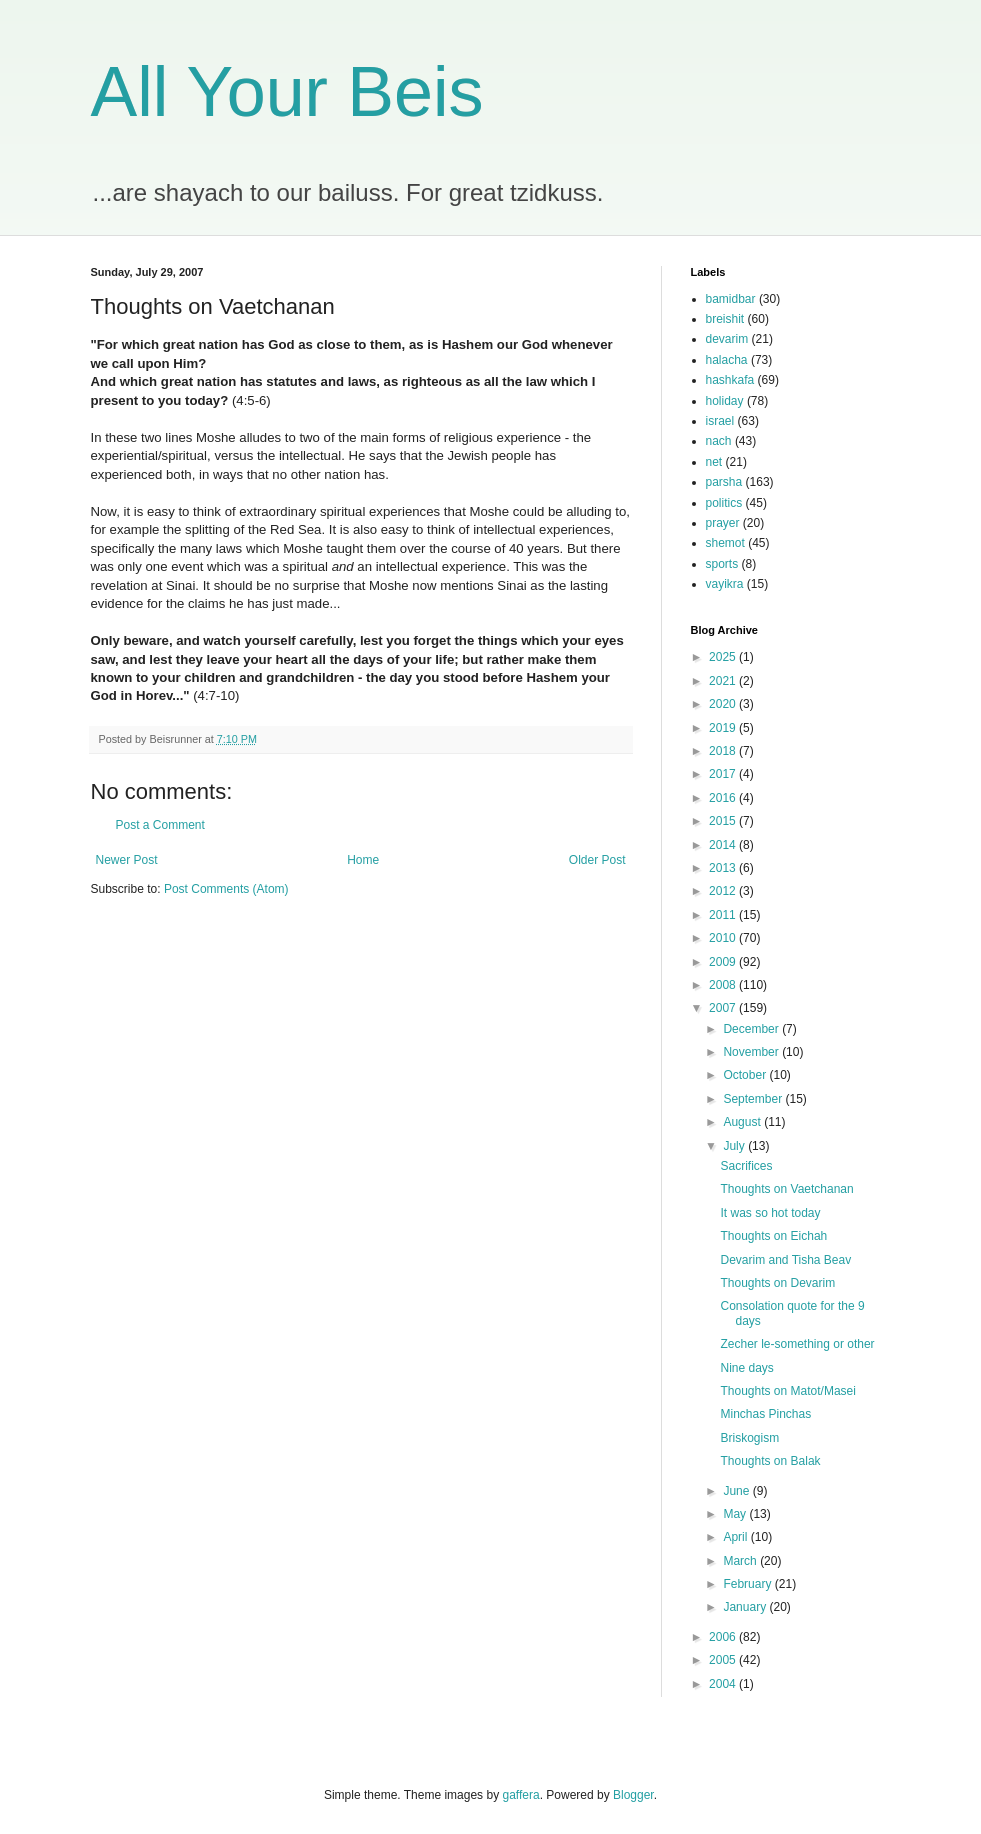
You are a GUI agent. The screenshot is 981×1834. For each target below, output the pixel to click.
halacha (727, 360)
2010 (724, 938)
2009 (724, 962)
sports (722, 564)
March (741, 1561)
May (736, 1514)
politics (724, 503)
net (714, 462)
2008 (724, 985)
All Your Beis (287, 92)
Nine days (746, 1368)
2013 (724, 868)
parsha (724, 482)
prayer (723, 523)
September (754, 1099)
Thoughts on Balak (770, 1461)
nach (719, 441)
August (743, 1122)
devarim (727, 339)
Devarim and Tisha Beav (785, 1260)
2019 (724, 728)
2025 (724, 657)
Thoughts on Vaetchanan (786, 1189)
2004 (724, 1684)
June (737, 1491)
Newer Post (127, 860)
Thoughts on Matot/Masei (787, 1391)
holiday (725, 401)
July (735, 1146)
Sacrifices (746, 1166)
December (752, 1029)
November (752, 1052)
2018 (724, 751)
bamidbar (731, 299)
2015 (724, 821)
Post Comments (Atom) (226, 889)
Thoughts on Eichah (773, 1236)
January (746, 1607)
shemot (725, 543)
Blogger (633, 1795)
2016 (724, 798)
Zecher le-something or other (797, 1344)
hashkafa (730, 380)
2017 (724, 774)
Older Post (597, 860)
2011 (724, 915)
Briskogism (749, 1438)
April (736, 1537)
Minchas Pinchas (765, 1414)
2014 (724, 845)
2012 (724, 891)
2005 (724, 1660)
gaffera (520, 1795)
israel (720, 421)
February (748, 1584)
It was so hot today (770, 1213)
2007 (724, 1008)
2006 (724, 1637)
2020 (724, 704)
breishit (725, 319)
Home (363, 860)
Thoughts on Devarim (777, 1283)
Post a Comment (160, 825)
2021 (724, 681)
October (746, 1075)
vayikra (725, 584)
